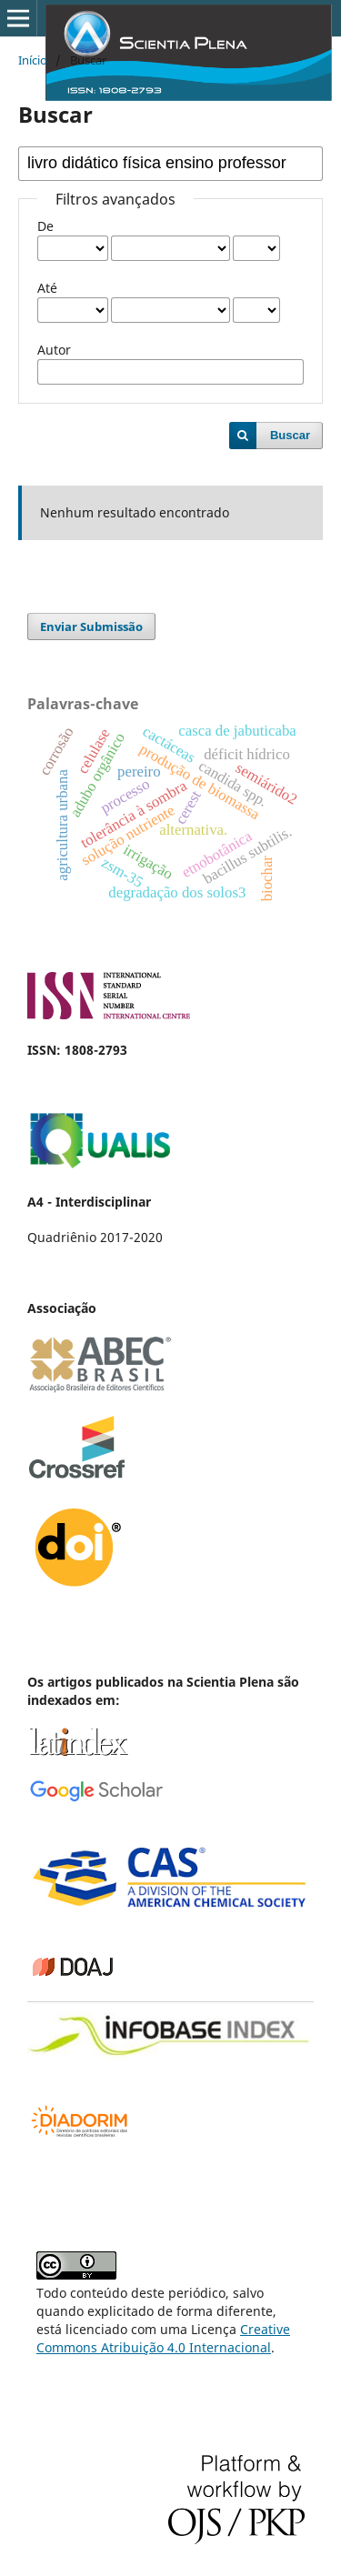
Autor (54, 349)
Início (32, 60)
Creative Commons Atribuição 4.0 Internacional (163, 2338)
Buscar (290, 435)
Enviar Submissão (91, 626)
